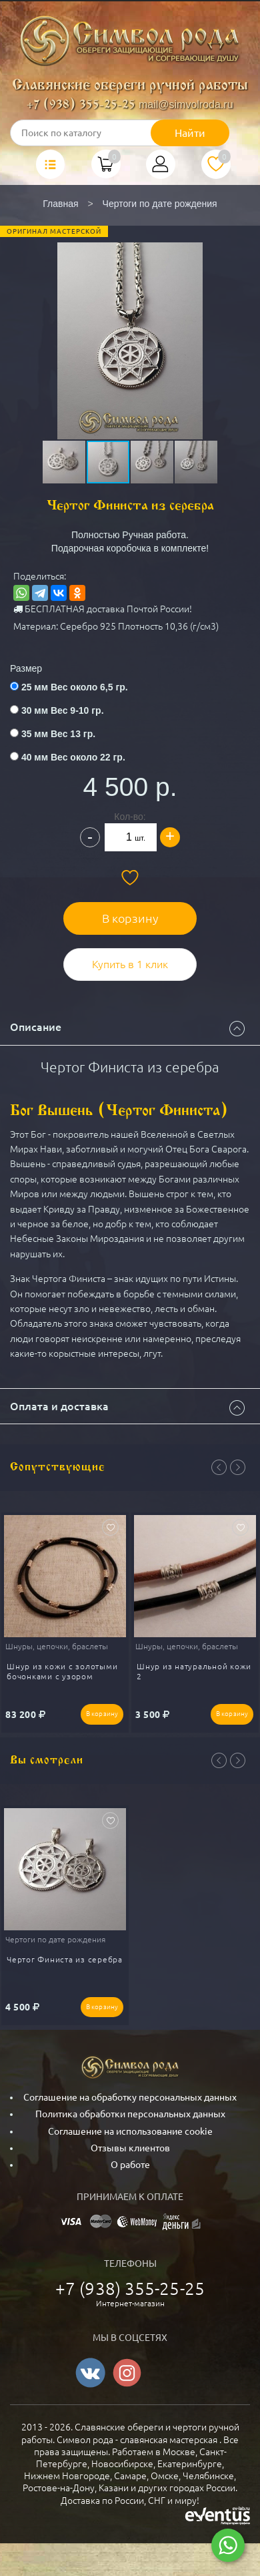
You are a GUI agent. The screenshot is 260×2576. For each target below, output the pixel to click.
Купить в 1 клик (130, 964)
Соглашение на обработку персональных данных (130, 2097)
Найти (190, 133)
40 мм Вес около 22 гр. (73, 757)
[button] (128, 322)
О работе (130, 2164)
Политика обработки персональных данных (130, 2114)
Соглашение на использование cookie (130, 2131)
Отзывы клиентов (130, 2148)
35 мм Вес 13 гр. (58, 733)
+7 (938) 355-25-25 (81, 105)
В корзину (130, 918)
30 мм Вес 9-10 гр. (62, 710)
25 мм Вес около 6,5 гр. (74, 687)
